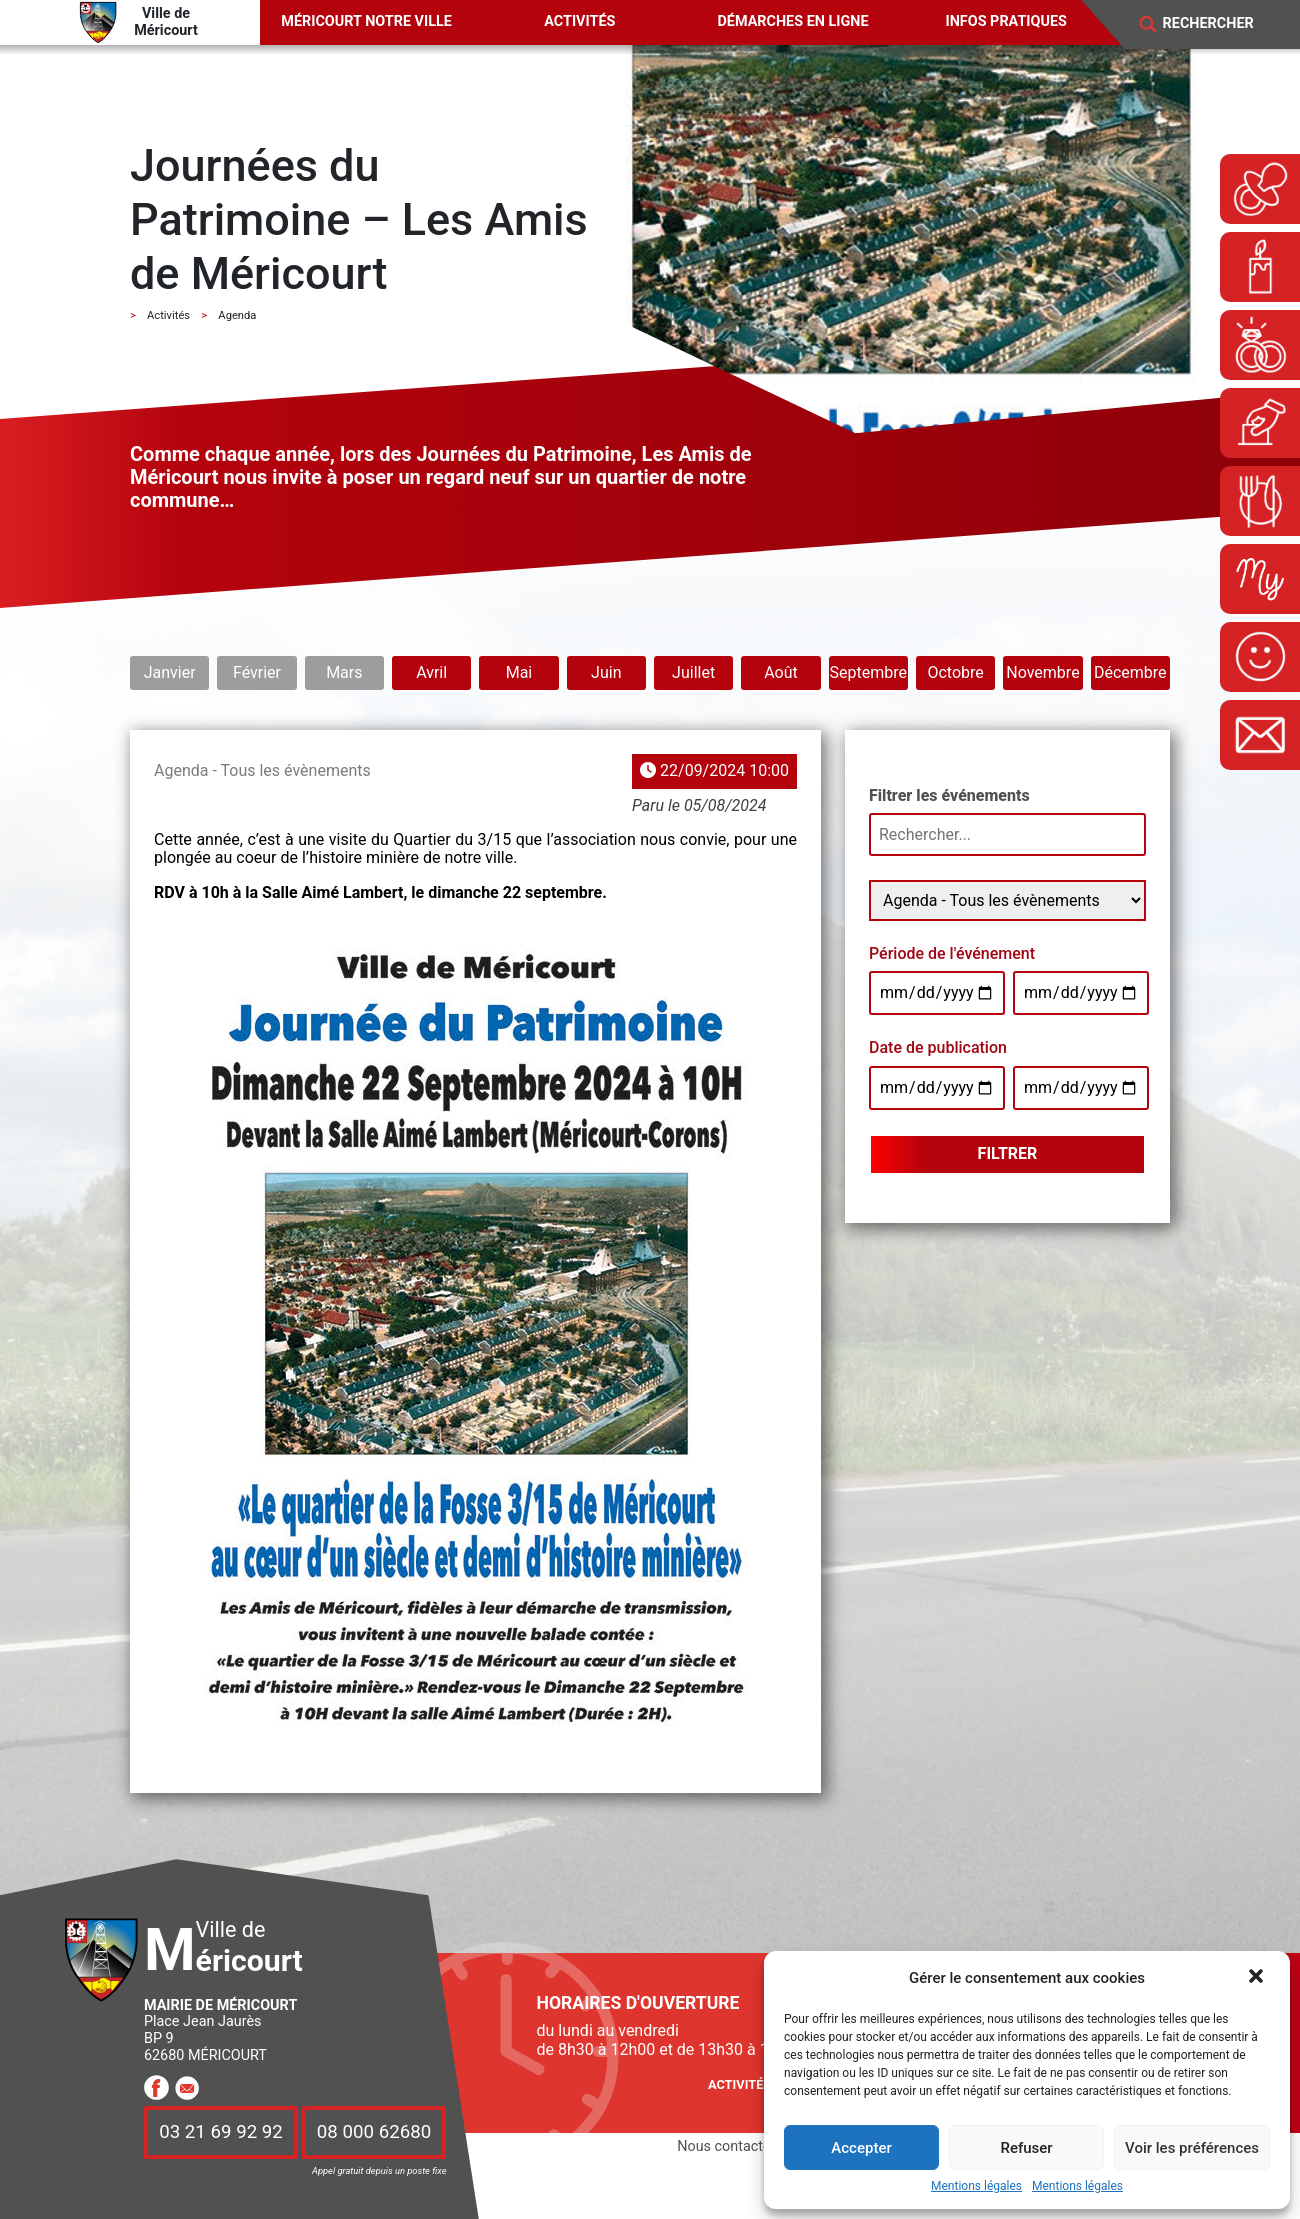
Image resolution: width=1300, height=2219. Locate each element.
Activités (579, 21)
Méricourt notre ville (366, 21)
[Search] (1221, 24)
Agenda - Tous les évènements (262, 770)
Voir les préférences (1192, 2148)
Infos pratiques (1006, 21)
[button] (1258, 1978)
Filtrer (1008, 1153)
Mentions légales (976, 2186)
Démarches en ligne (792, 21)
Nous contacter (726, 2146)
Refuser (1026, 2148)
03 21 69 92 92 (221, 2132)
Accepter (861, 2148)
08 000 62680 (374, 2132)
